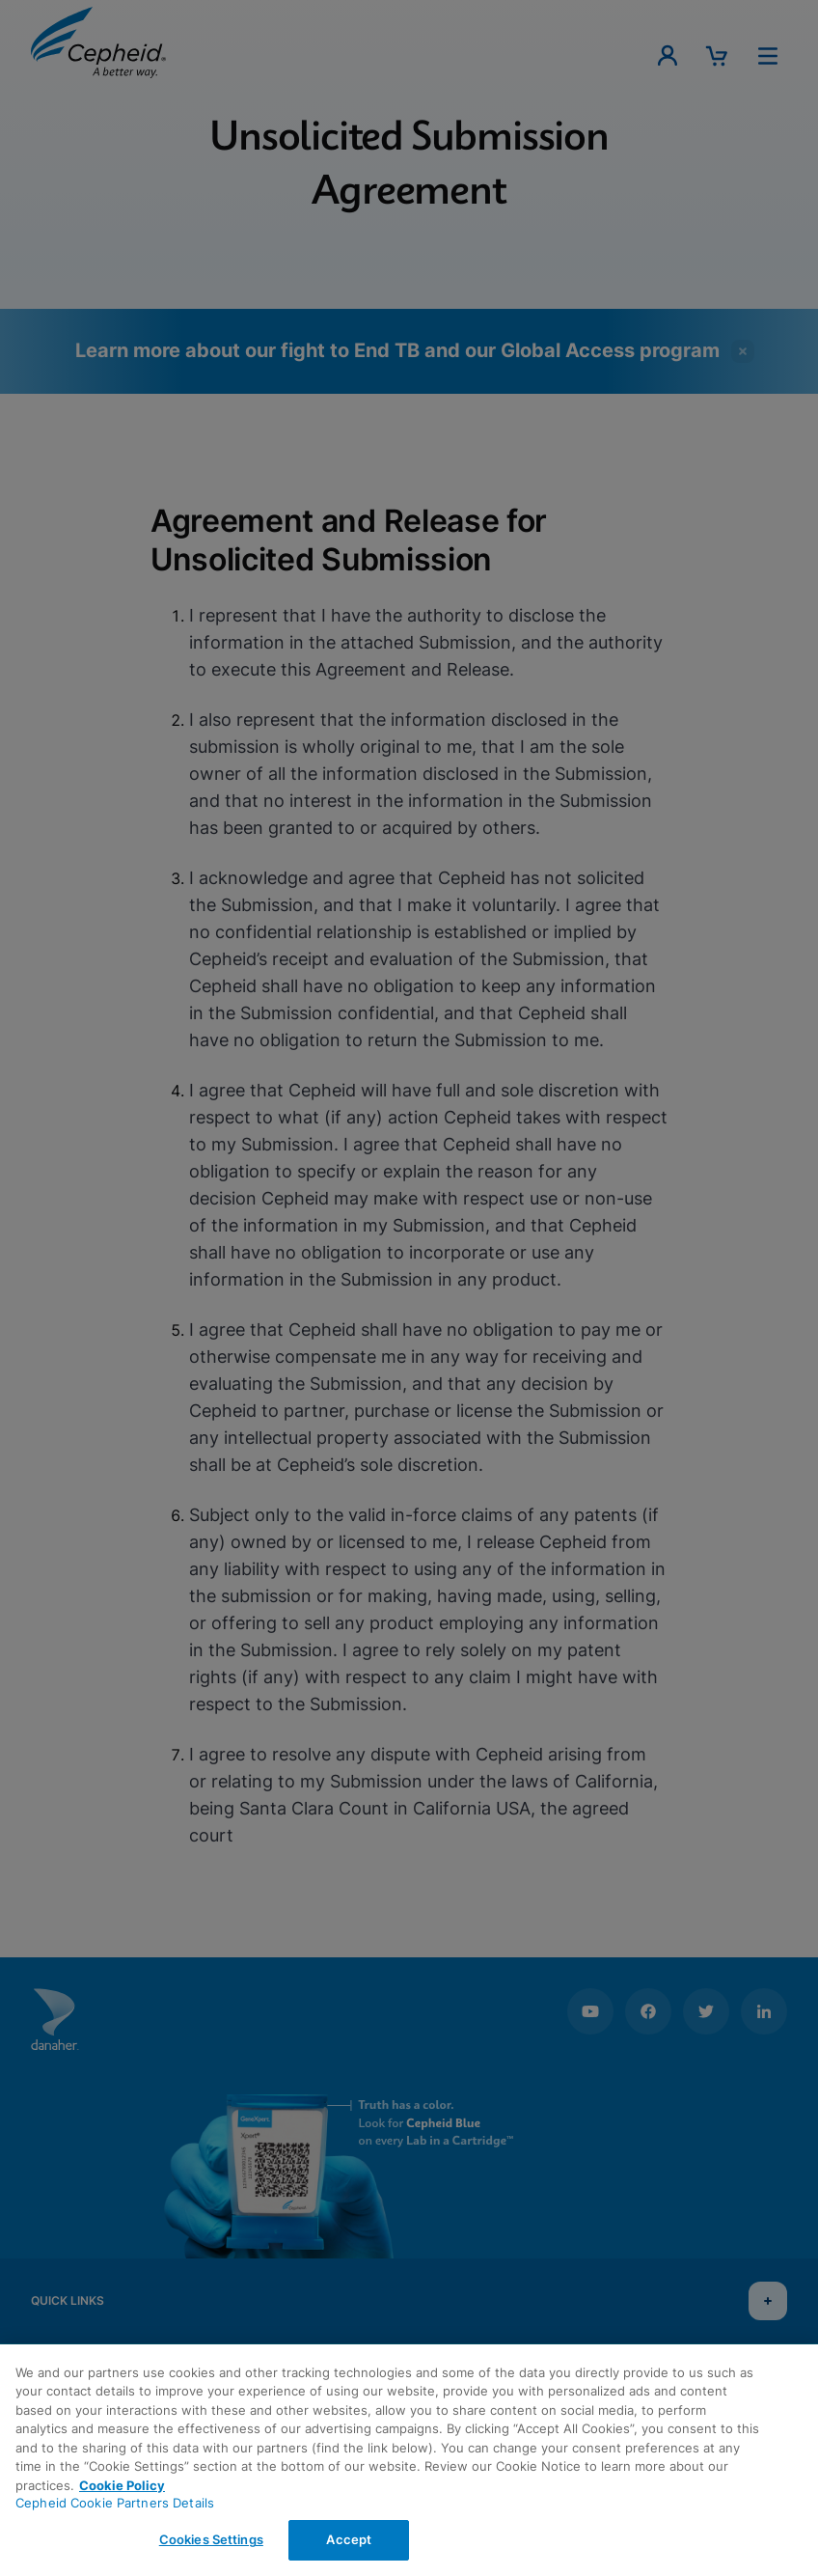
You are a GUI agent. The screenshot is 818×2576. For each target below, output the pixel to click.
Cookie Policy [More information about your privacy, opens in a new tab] (122, 2485)
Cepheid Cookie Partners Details (114, 2502)
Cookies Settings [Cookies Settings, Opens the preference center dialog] (211, 2539)
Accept (348, 2539)
